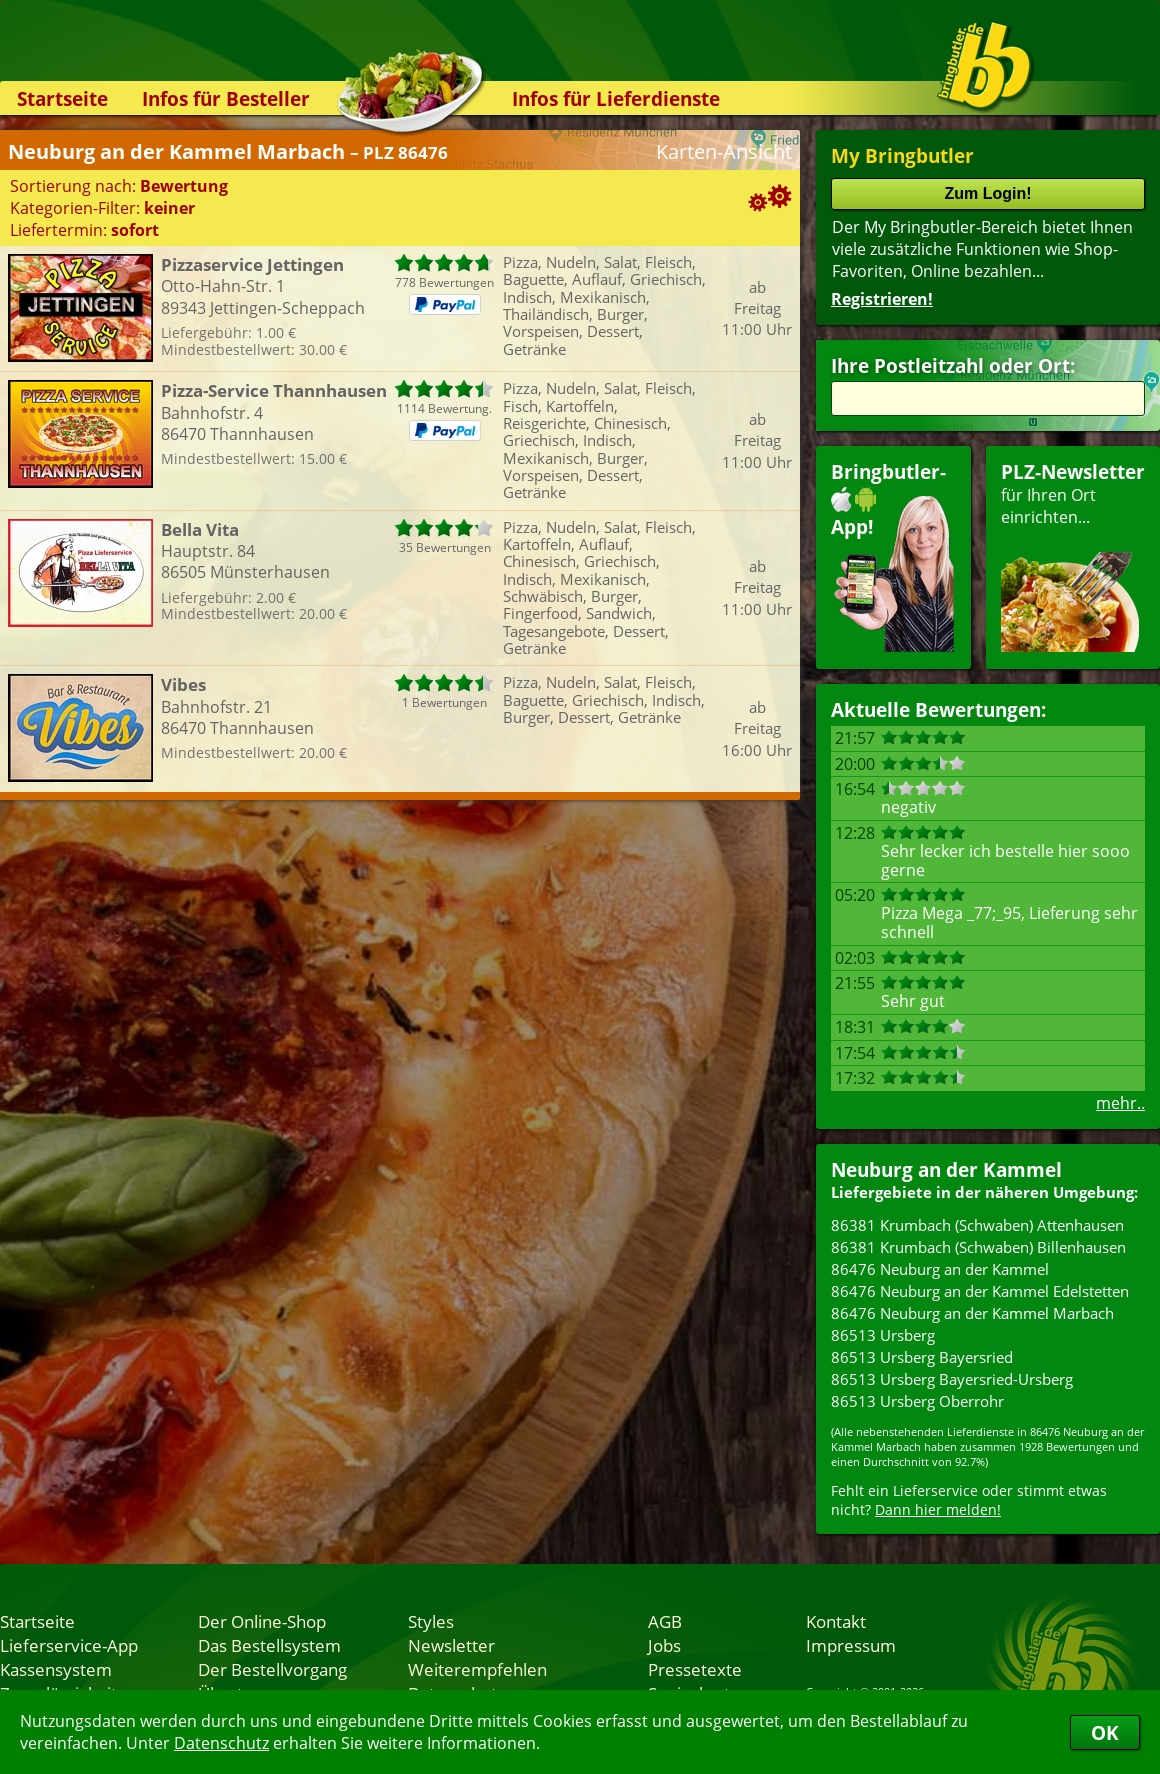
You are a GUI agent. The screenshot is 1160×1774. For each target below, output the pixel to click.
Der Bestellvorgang (272, 1669)
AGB (665, 1621)
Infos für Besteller (226, 98)
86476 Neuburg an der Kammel (940, 1269)
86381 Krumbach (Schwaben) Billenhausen (978, 1247)
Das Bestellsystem (269, 1645)
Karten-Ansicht (724, 151)
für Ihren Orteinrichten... (1073, 555)
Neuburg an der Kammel (946, 1169)
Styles (431, 1621)
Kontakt (836, 1621)
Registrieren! (882, 299)
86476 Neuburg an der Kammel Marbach (972, 1313)
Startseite (62, 98)
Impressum (851, 1645)
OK (1105, 1732)
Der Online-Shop (262, 1621)
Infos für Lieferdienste (616, 98)
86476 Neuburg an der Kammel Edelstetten (980, 1291)
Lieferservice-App (69, 1645)
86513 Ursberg (883, 1335)
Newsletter (451, 1645)
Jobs (664, 1645)
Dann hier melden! (938, 1509)
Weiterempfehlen (477, 1669)
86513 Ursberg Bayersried (922, 1357)
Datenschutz (221, 1743)
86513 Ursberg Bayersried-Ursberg (952, 1379)
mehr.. (1120, 1103)
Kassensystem (56, 1669)
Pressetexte (695, 1669)
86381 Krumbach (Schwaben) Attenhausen (977, 1225)
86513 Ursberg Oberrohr (917, 1401)
